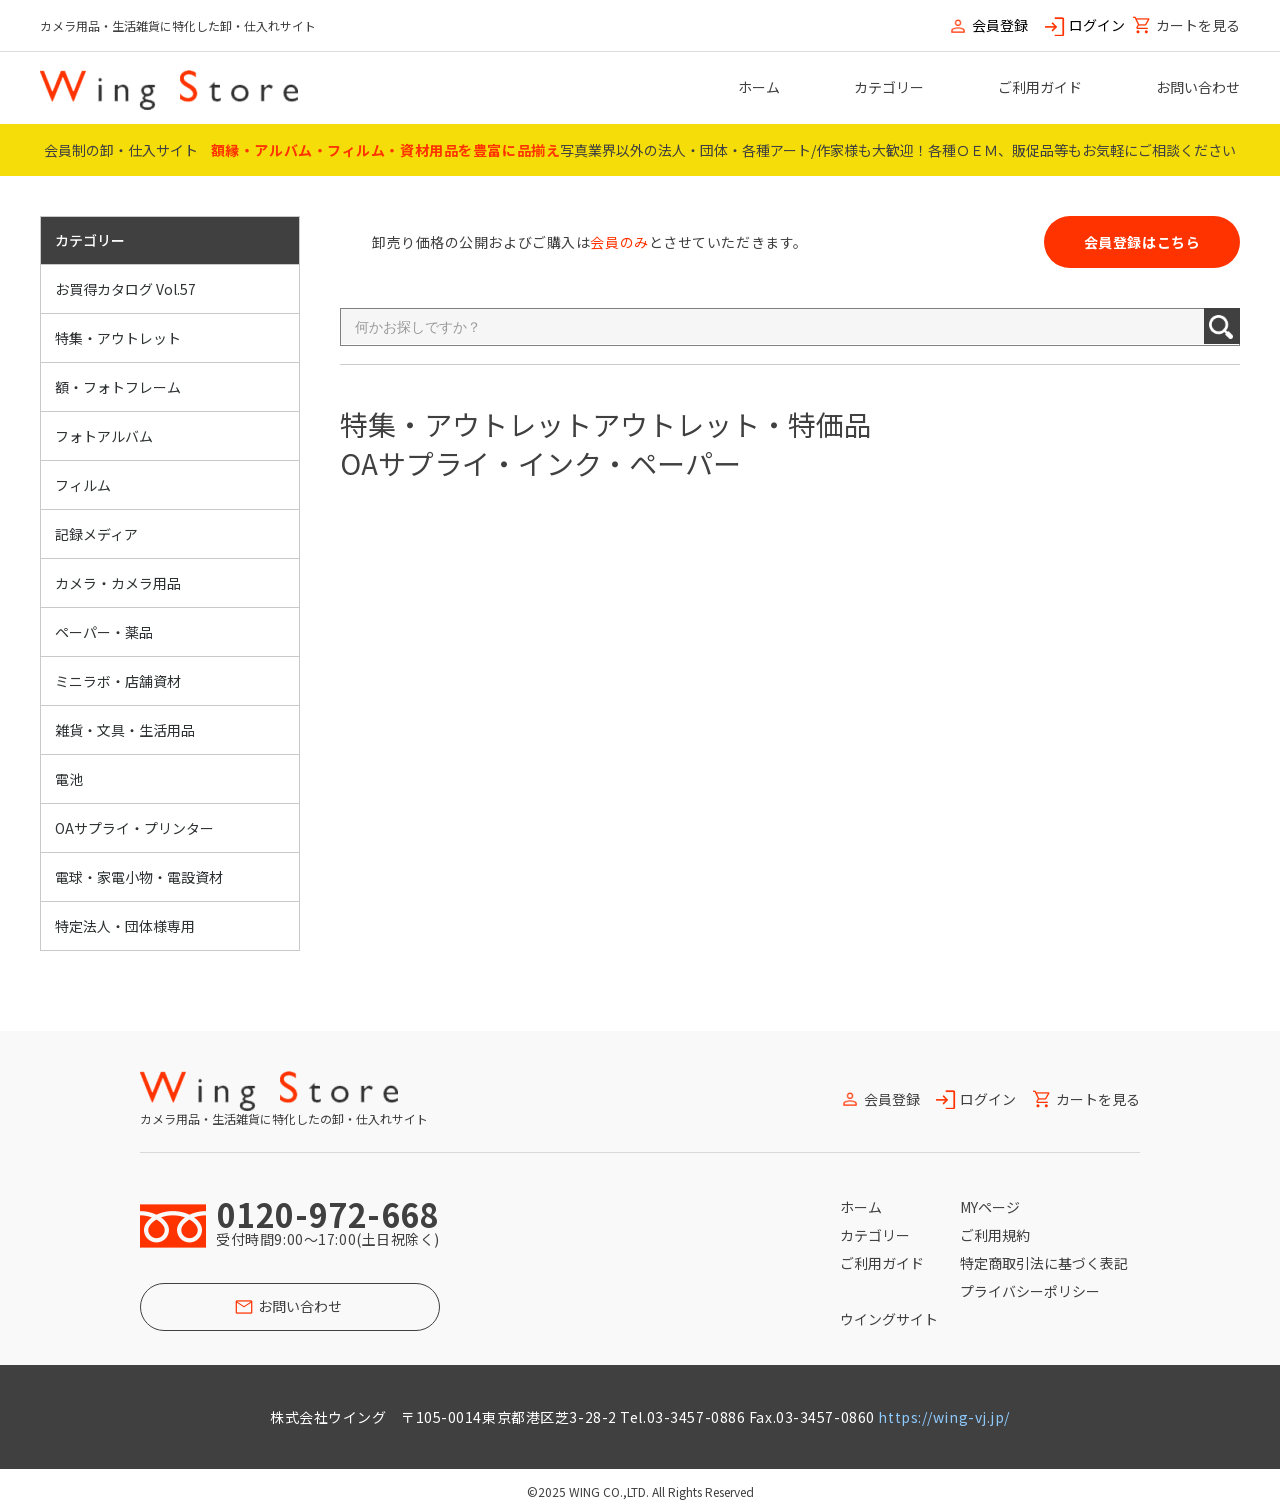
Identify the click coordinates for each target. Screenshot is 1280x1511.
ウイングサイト (889, 1319)
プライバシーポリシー (1030, 1291)
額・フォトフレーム (118, 387)
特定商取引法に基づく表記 (1044, 1263)
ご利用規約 (995, 1235)
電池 (69, 779)
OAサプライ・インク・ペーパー (540, 463)
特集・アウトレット (118, 338)
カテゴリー (889, 87)
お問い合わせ (1198, 87)
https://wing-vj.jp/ (944, 1417)
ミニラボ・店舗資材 (118, 681)
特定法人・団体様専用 (125, 926)
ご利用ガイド (1040, 87)
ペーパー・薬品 (104, 632)
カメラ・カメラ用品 (118, 583)
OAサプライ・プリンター (134, 828)
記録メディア (96, 534)
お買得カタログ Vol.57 (125, 289)
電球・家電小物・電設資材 (139, 877)
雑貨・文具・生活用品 (125, 730)
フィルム (83, 485)
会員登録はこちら (1142, 242)
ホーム (759, 87)
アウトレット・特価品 (732, 424)
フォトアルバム (104, 436)
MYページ (990, 1207)
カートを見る (1198, 25)
